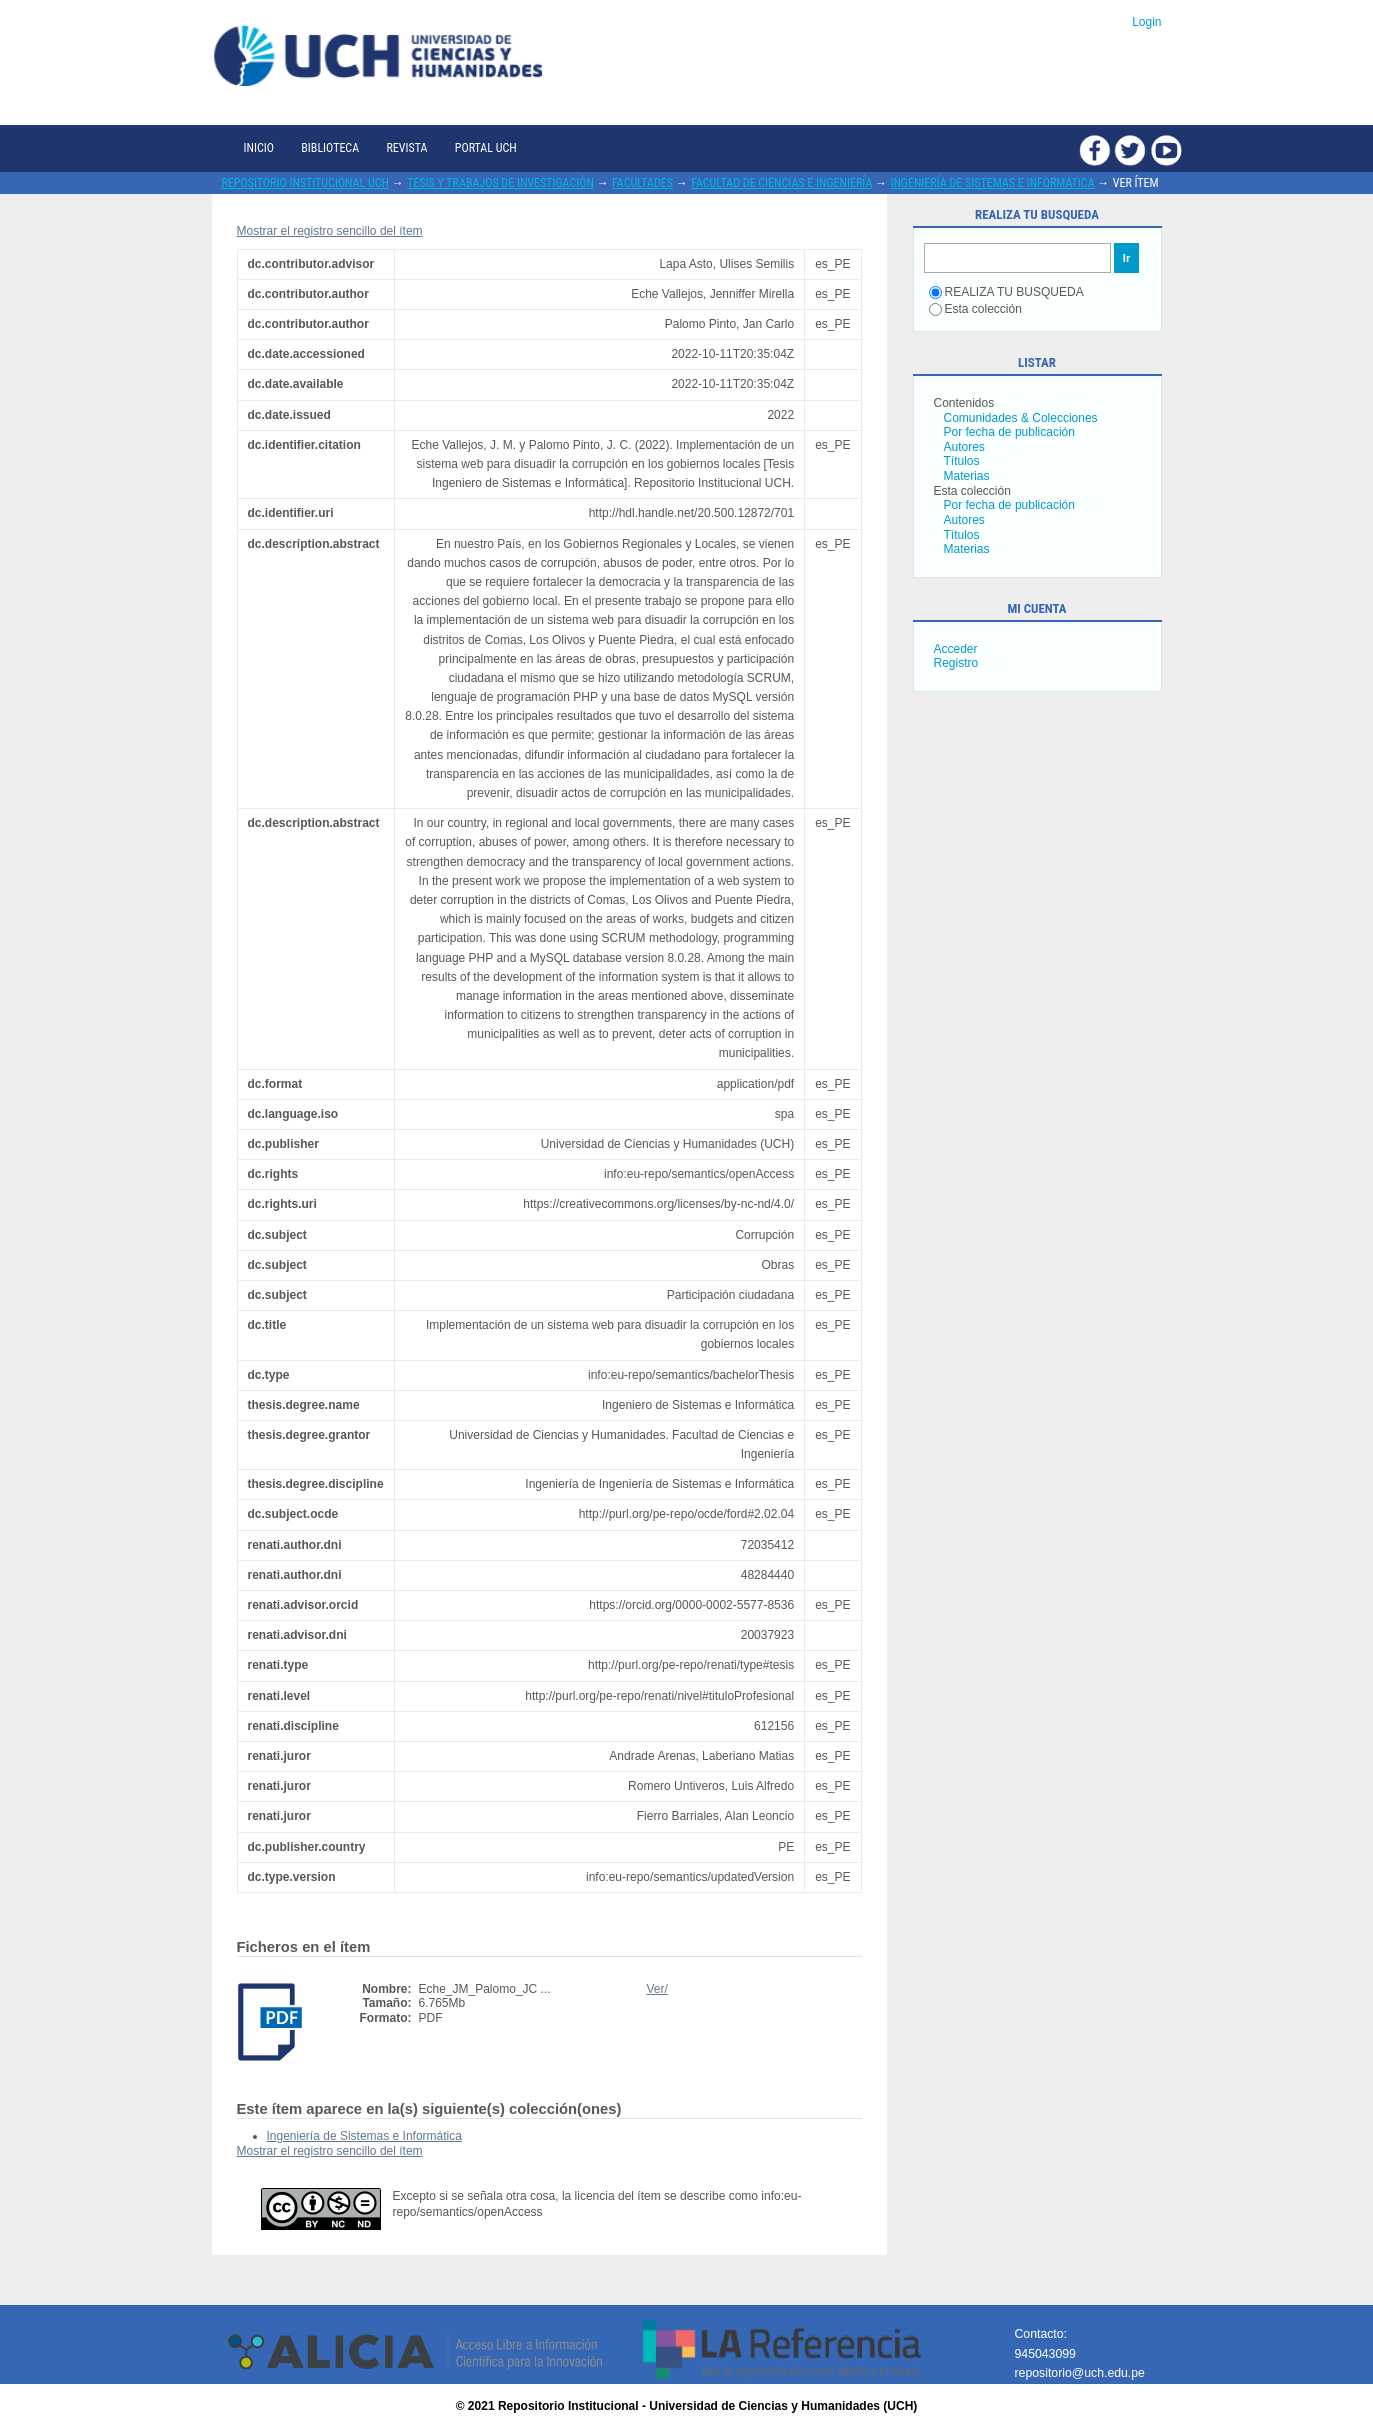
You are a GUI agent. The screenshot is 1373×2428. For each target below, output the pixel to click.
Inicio (259, 148)
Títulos (962, 461)
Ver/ (657, 1989)
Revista (406, 148)
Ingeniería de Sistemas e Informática (992, 183)
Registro (956, 663)
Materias (967, 476)
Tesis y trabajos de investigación (500, 183)
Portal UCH (486, 148)
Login (1146, 22)
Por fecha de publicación (1009, 432)
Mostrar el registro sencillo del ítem (330, 231)
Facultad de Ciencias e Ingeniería (781, 183)
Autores (964, 447)
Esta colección (975, 309)
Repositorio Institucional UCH (306, 183)
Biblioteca (330, 148)
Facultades (642, 183)
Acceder (956, 649)
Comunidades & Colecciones (1021, 418)
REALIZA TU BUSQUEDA (1006, 292)
